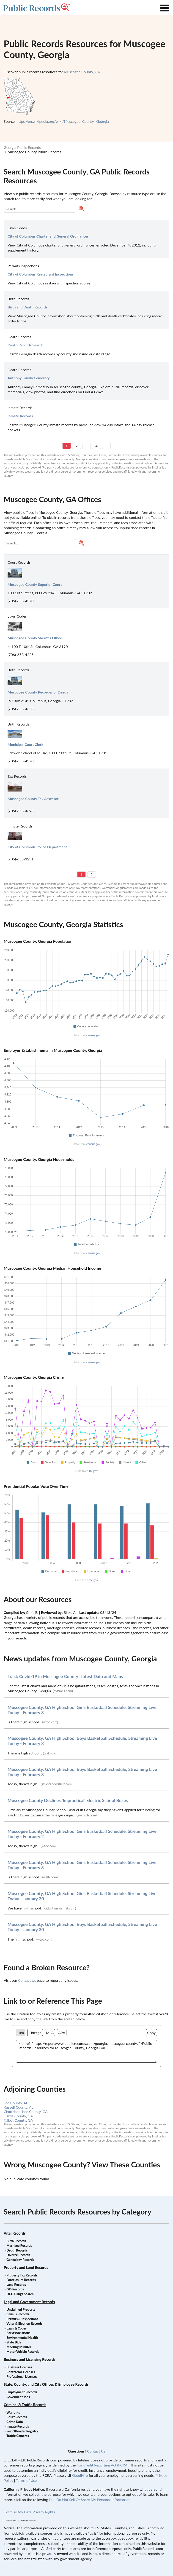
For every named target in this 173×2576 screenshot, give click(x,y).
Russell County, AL (18, 2107)
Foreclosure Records (21, 2280)
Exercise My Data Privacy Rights (29, 2512)
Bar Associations (18, 2333)
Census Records (17, 2314)
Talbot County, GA (18, 2120)
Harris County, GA (18, 2116)
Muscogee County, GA (82, 72)
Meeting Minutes (18, 2347)
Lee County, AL (16, 2103)
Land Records (16, 2285)
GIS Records (15, 2289)
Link (20, 2032)
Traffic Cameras (17, 2436)
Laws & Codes (16, 2328)
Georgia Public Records (22, 147)
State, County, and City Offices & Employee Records (46, 2384)
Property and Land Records (26, 2267)
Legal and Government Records (29, 2302)
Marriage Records (19, 2245)
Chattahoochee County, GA (26, 2111)
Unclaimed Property (20, 2309)
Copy (151, 2032)
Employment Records (21, 2392)
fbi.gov (93, 1471)
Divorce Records (18, 2255)
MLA (50, 2032)
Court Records (16, 2417)
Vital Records (15, 2233)
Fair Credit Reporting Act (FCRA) (102, 2465)
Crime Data (14, 2422)
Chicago (35, 2032)
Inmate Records (17, 2426)
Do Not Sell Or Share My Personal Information (93, 2499)
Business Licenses (19, 2367)
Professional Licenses (21, 2376)
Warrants (13, 2412)
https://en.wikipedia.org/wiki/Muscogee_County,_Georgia (62, 121)
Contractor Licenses (20, 2372)
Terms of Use (26, 2480)
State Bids (13, 2342)
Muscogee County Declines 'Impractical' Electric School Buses (68, 1800)
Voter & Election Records (24, 2323)
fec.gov (93, 1580)
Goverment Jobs (18, 2397)
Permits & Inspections (22, 2319)
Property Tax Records (21, 2275)
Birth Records (16, 2241)
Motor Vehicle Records (22, 2352)
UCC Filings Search (19, 2294)
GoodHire (80, 2475)
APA (61, 2032)
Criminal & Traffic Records (25, 2404)
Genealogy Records (20, 2260)
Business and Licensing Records (29, 2359)
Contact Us (27, 1980)
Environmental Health (22, 2338)
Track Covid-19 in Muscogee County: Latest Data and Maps (65, 1676)
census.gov (93, 1035)
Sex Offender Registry (22, 2431)
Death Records (16, 2250)
